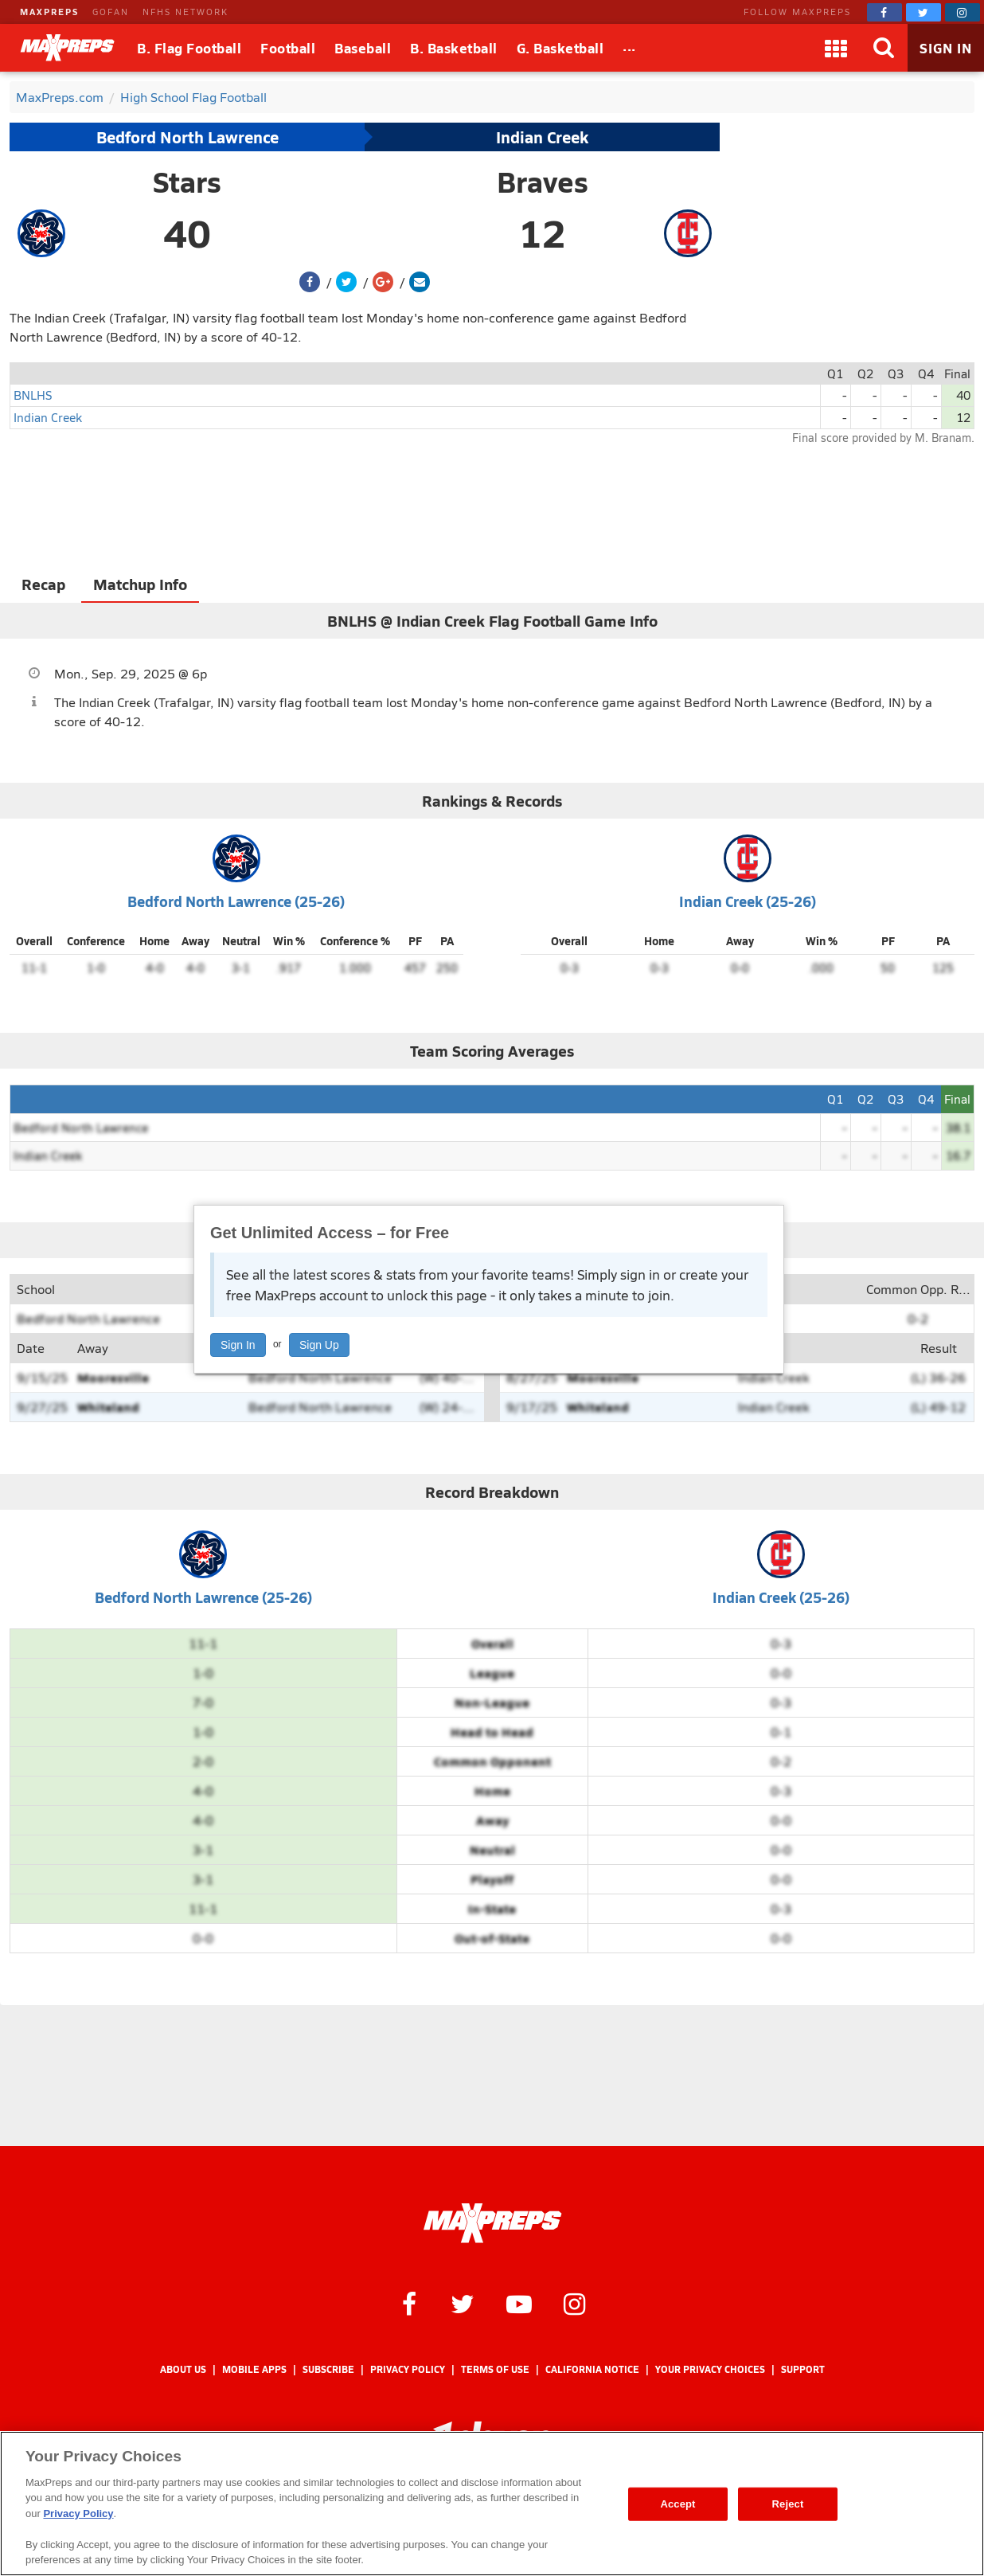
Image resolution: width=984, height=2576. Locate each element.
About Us (183, 2369)
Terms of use (495, 2369)
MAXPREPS (49, 12)
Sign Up (319, 1345)
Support (803, 2369)
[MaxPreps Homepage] (492, 2223)
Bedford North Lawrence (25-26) (236, 901)
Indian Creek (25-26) (747, 901)
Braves (542, 181)
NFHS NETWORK (185, 12)
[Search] (884, 48)
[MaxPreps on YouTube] (519, 2303)
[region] (492, 2503)
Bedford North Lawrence (187, 137)
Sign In (238, 1345)
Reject (788, 2504)
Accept (677, 2504)
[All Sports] (629, 48)
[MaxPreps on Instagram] (962, 12)
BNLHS (33, 394)
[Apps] (836, 48)
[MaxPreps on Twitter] (923, 12)
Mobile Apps (254, 2369)
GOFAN (110, 12)
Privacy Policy (407, 2369)
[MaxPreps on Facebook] (884, 12)
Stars (187, 181)
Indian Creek (542, 137)
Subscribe (328, 2369)
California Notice (592, 2369)
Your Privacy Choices (710, 2369)
